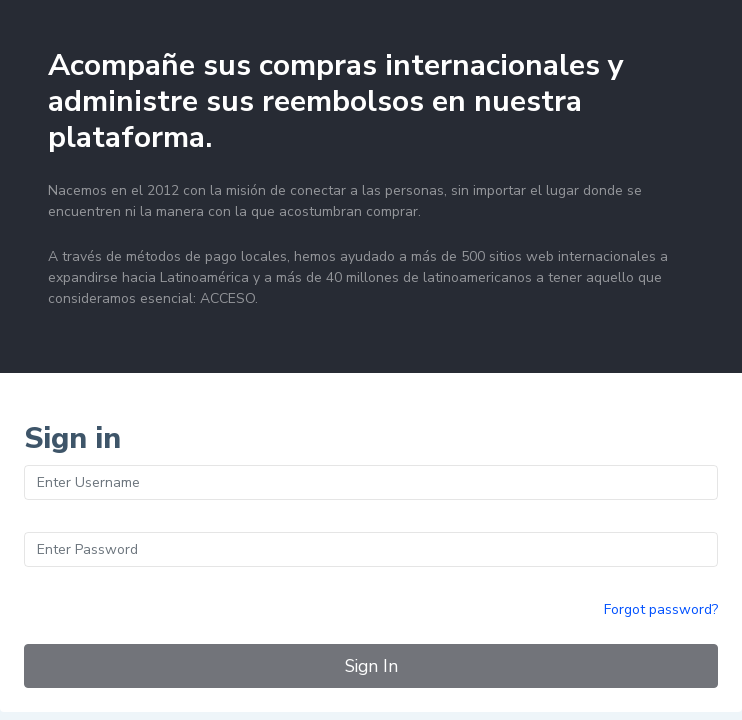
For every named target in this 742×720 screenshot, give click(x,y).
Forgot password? (661, 609)
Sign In (371, 666)
